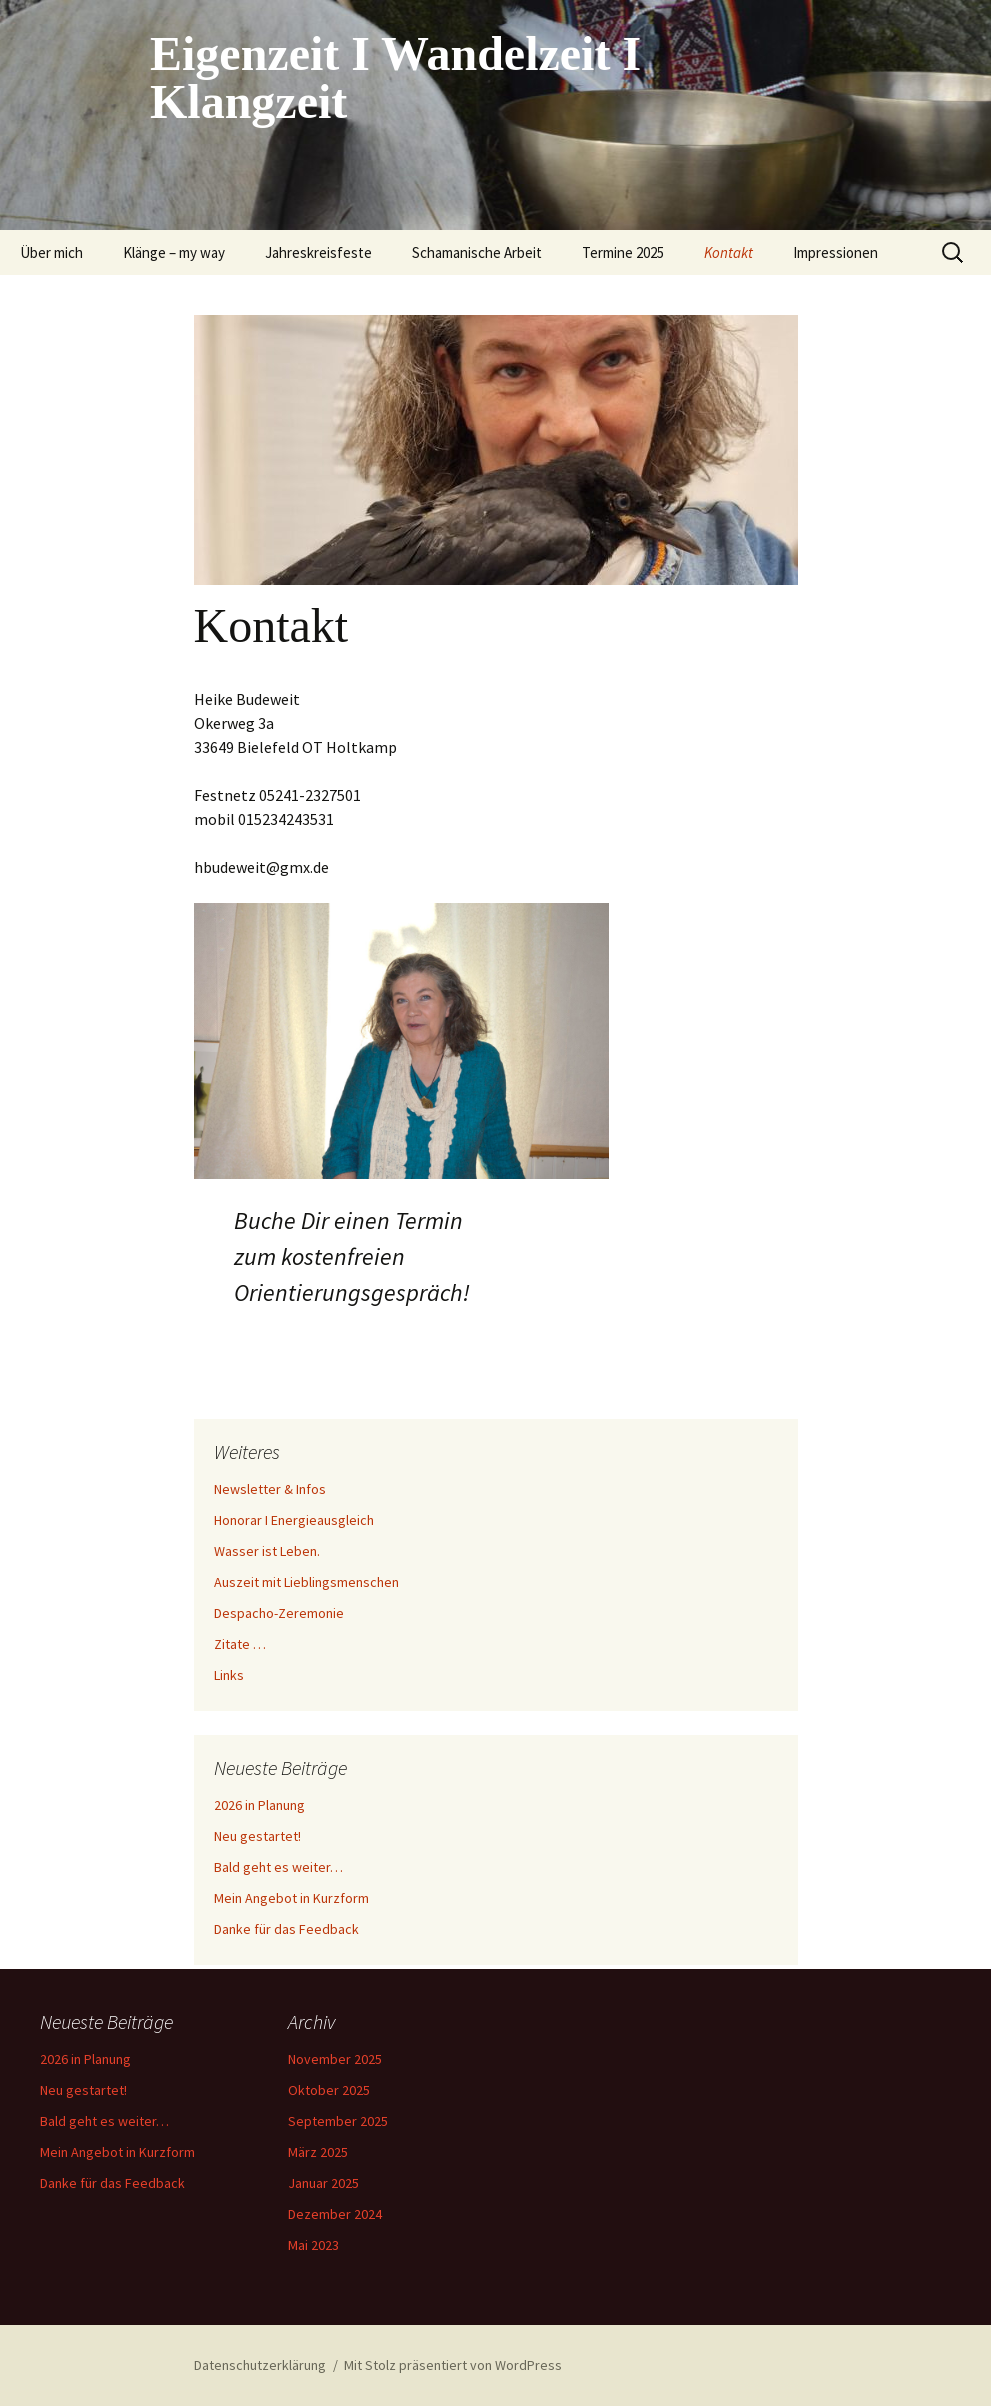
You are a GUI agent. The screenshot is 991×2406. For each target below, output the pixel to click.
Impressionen (835, 252)
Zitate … (240, 1644)
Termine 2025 (623, 252)
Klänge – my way (174, 252)
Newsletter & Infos (270, 1489)
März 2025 (318, 2152)
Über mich (51, 252)
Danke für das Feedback (286, 1929)
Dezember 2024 (335, 2214)
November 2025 (335, 2059)
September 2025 (338, 2121)
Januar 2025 (323, 2183)
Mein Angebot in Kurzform (291, 1898)
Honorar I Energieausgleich (294, 1520)
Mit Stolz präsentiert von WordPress (453, 2365)
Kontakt (728, 252)
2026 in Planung (259, 1805)
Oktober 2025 (329, 2090)
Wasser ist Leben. (267, 1551)
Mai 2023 (313, 2245)
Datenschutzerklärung (260, 2365)
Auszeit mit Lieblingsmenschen (306, 1582)
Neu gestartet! (257, 1836)
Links (229, 1675)
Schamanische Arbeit (477, 252)
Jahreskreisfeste (318, 252)
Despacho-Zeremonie (279, 1613)
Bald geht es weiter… (278, 1867)
